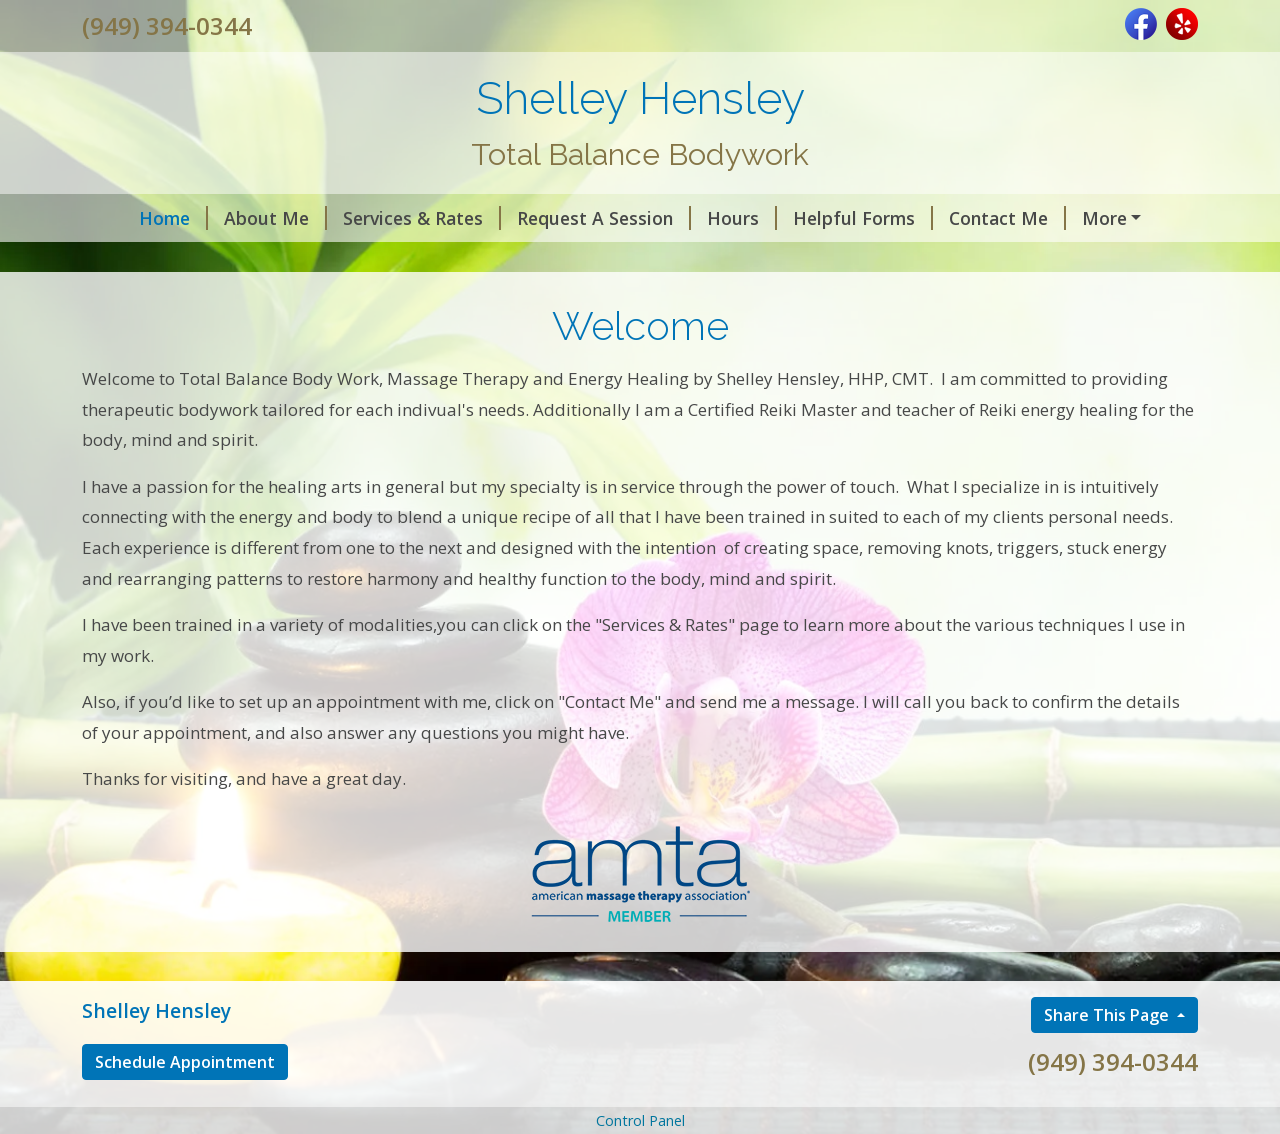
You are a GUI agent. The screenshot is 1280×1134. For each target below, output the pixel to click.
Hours (701, 218)
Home (132, 218)
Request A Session (563, 218)
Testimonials (1104, 218)
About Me (234, 218)
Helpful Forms (822, 218)
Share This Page (1108, 1057)
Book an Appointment (191, 260)
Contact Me (966, 218)
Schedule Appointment (185, 1105)
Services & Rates (381, 218)
